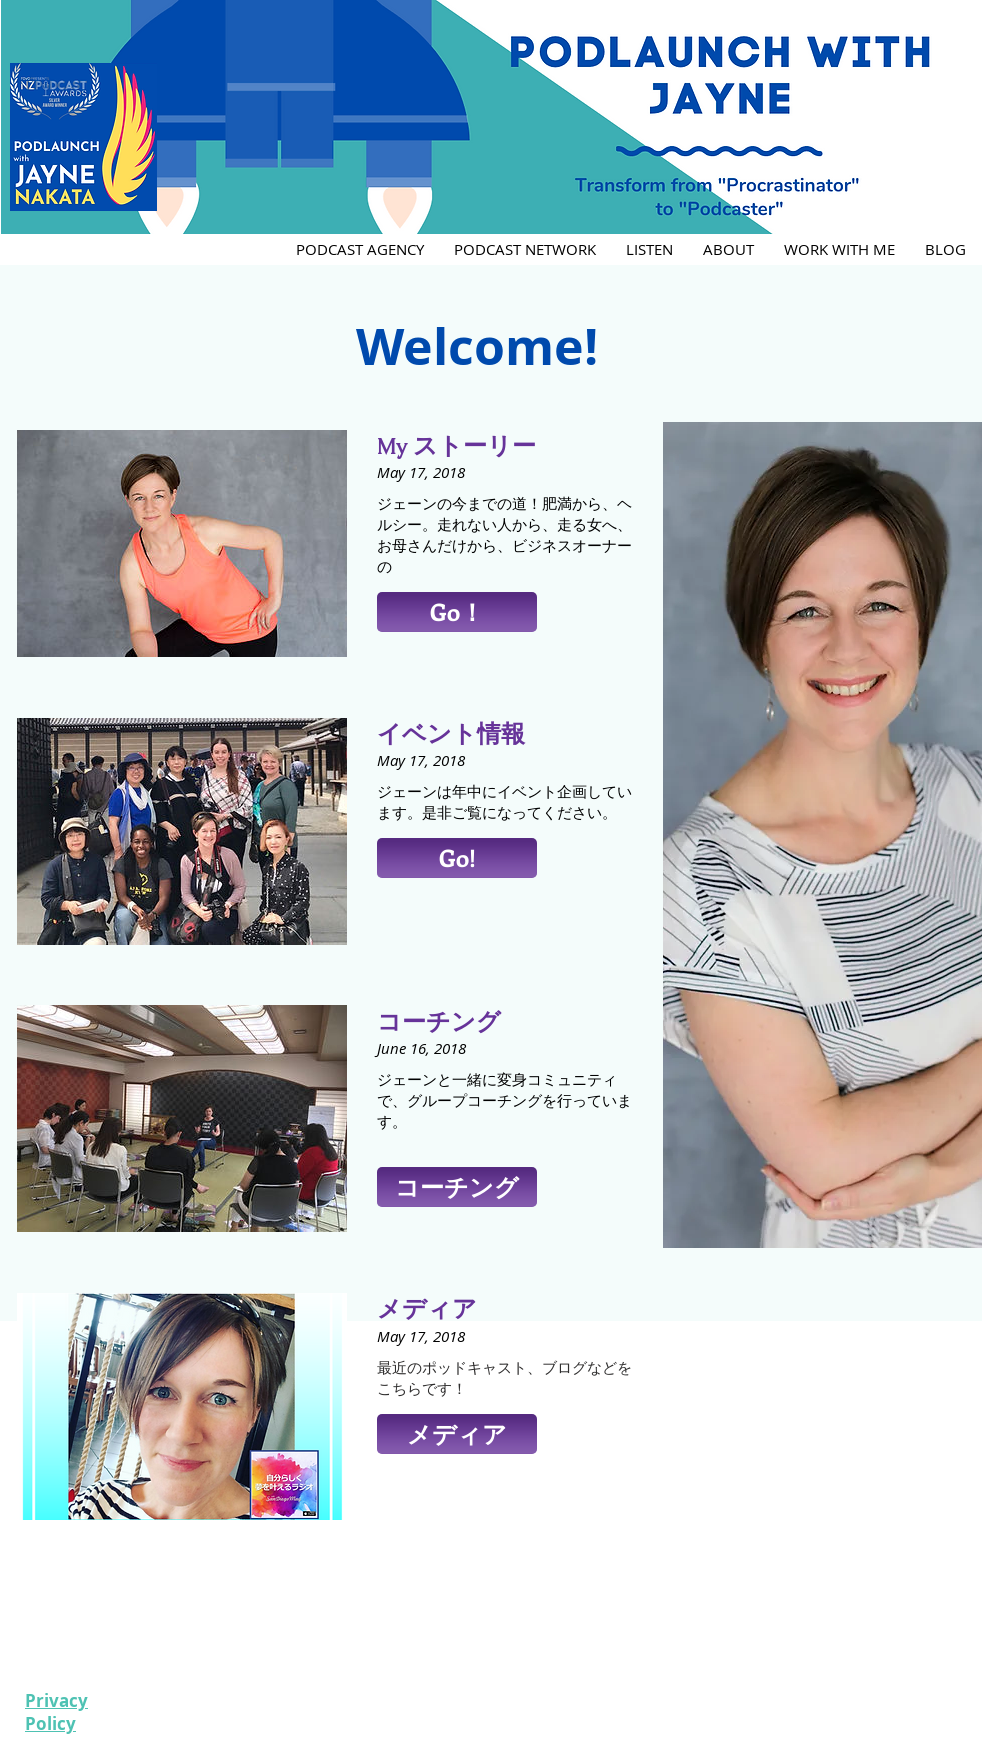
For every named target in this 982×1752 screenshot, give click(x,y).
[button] (457, 612)
